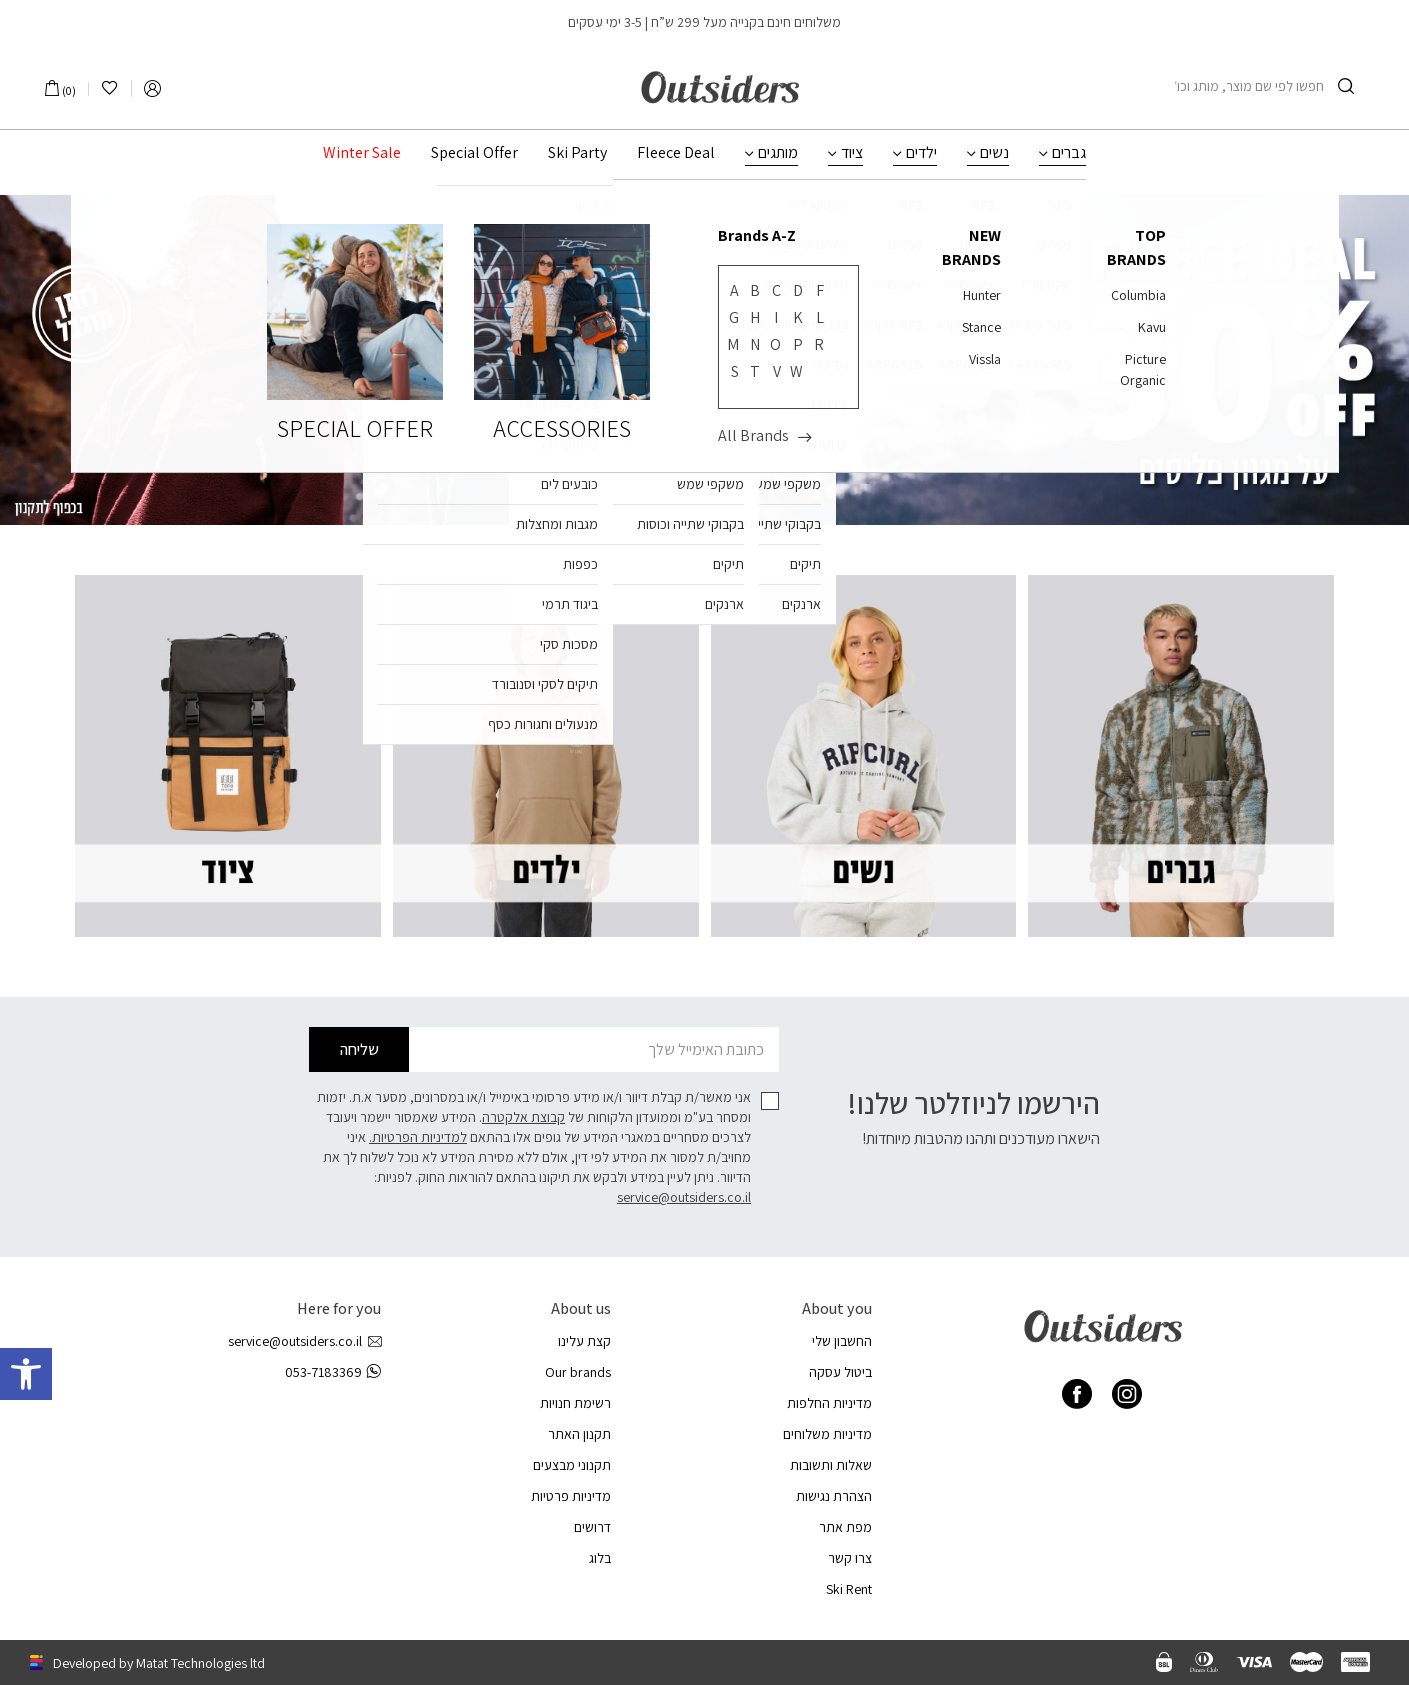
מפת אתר (845, 1527)
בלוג (600, 1558)
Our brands (578, 1372)
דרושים (592, 1527)
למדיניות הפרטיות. (418, 1137)
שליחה (359, 1049)
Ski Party (577, 153)
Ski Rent (849, 1589)
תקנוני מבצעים (572, 1465)
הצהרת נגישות (834, 1496)
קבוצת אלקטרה (523, 1117)
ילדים (921, 153)
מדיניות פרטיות (571, 1496)
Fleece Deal (676, 153)
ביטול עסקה (840, 1372)
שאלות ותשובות (831, 1465)
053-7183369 (333, 1372)
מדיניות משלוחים (827, 1434)
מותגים (778, 153)
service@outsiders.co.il (684, 1197)
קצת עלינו (584, 1341)
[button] (26, 1374)
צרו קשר (850, 1558)
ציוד (852, 153)
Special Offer (474, 153)
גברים (1069, 153)
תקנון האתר (579, 1434)
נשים (994, 153)
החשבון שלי (842, 1341)
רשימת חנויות (575, 1403)
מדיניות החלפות (829, 1403)
